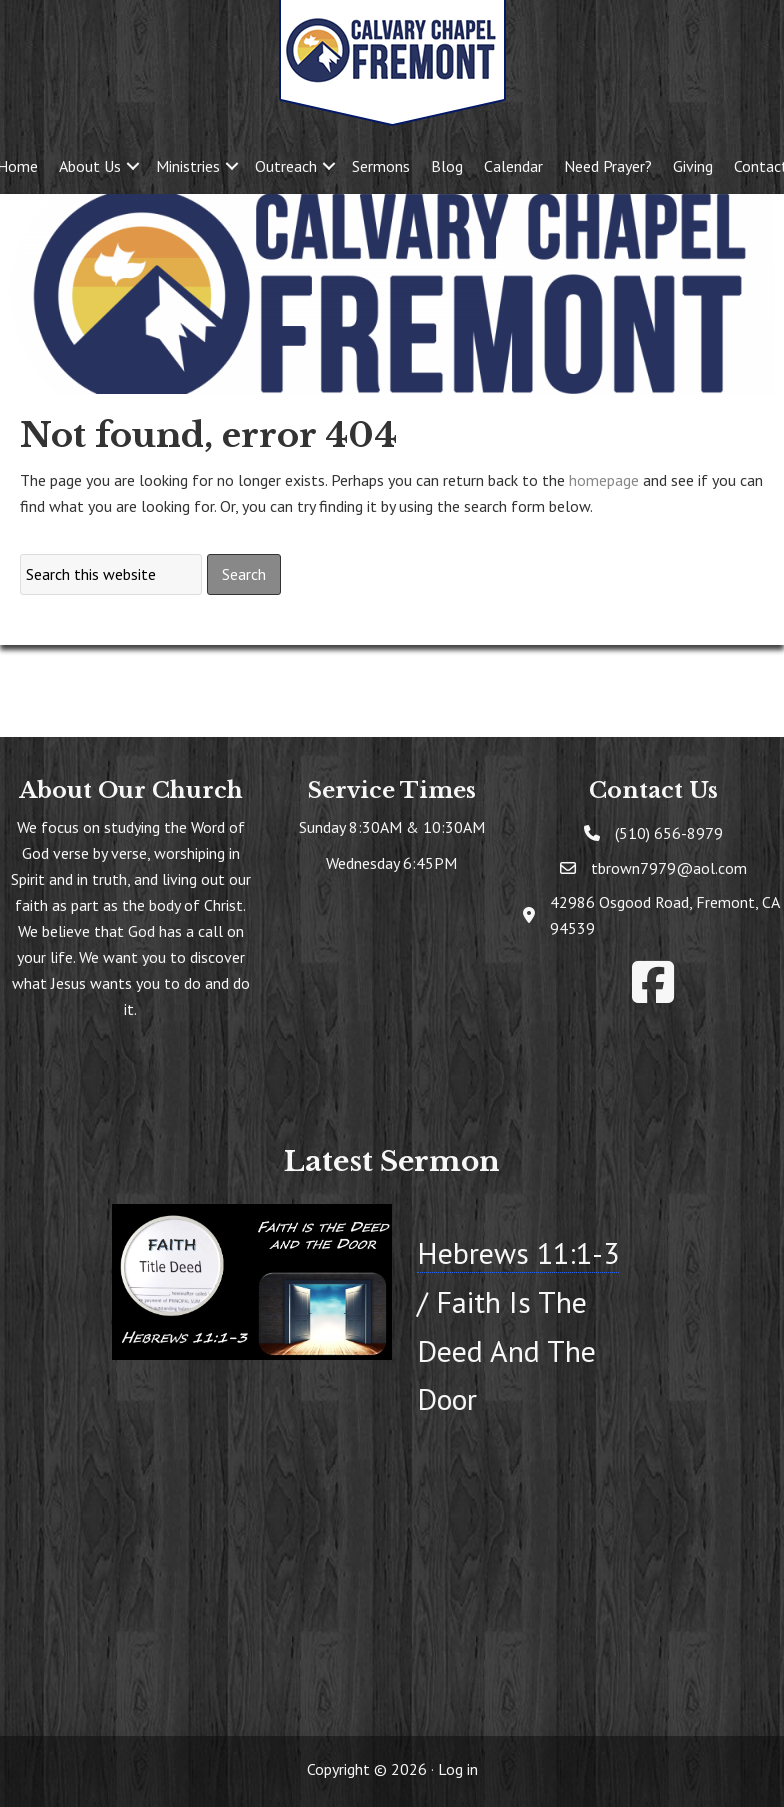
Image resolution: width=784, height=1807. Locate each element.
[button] (133, 166)
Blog (447, 166)
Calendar (513, 166)
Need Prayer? (608, 166)
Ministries (188, 166)
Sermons (381, 166)
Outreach (286, 166)
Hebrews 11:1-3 (518, 1252)
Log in (458, 1769)
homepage (604, 480)
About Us (90, 166)
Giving (693, 166)
